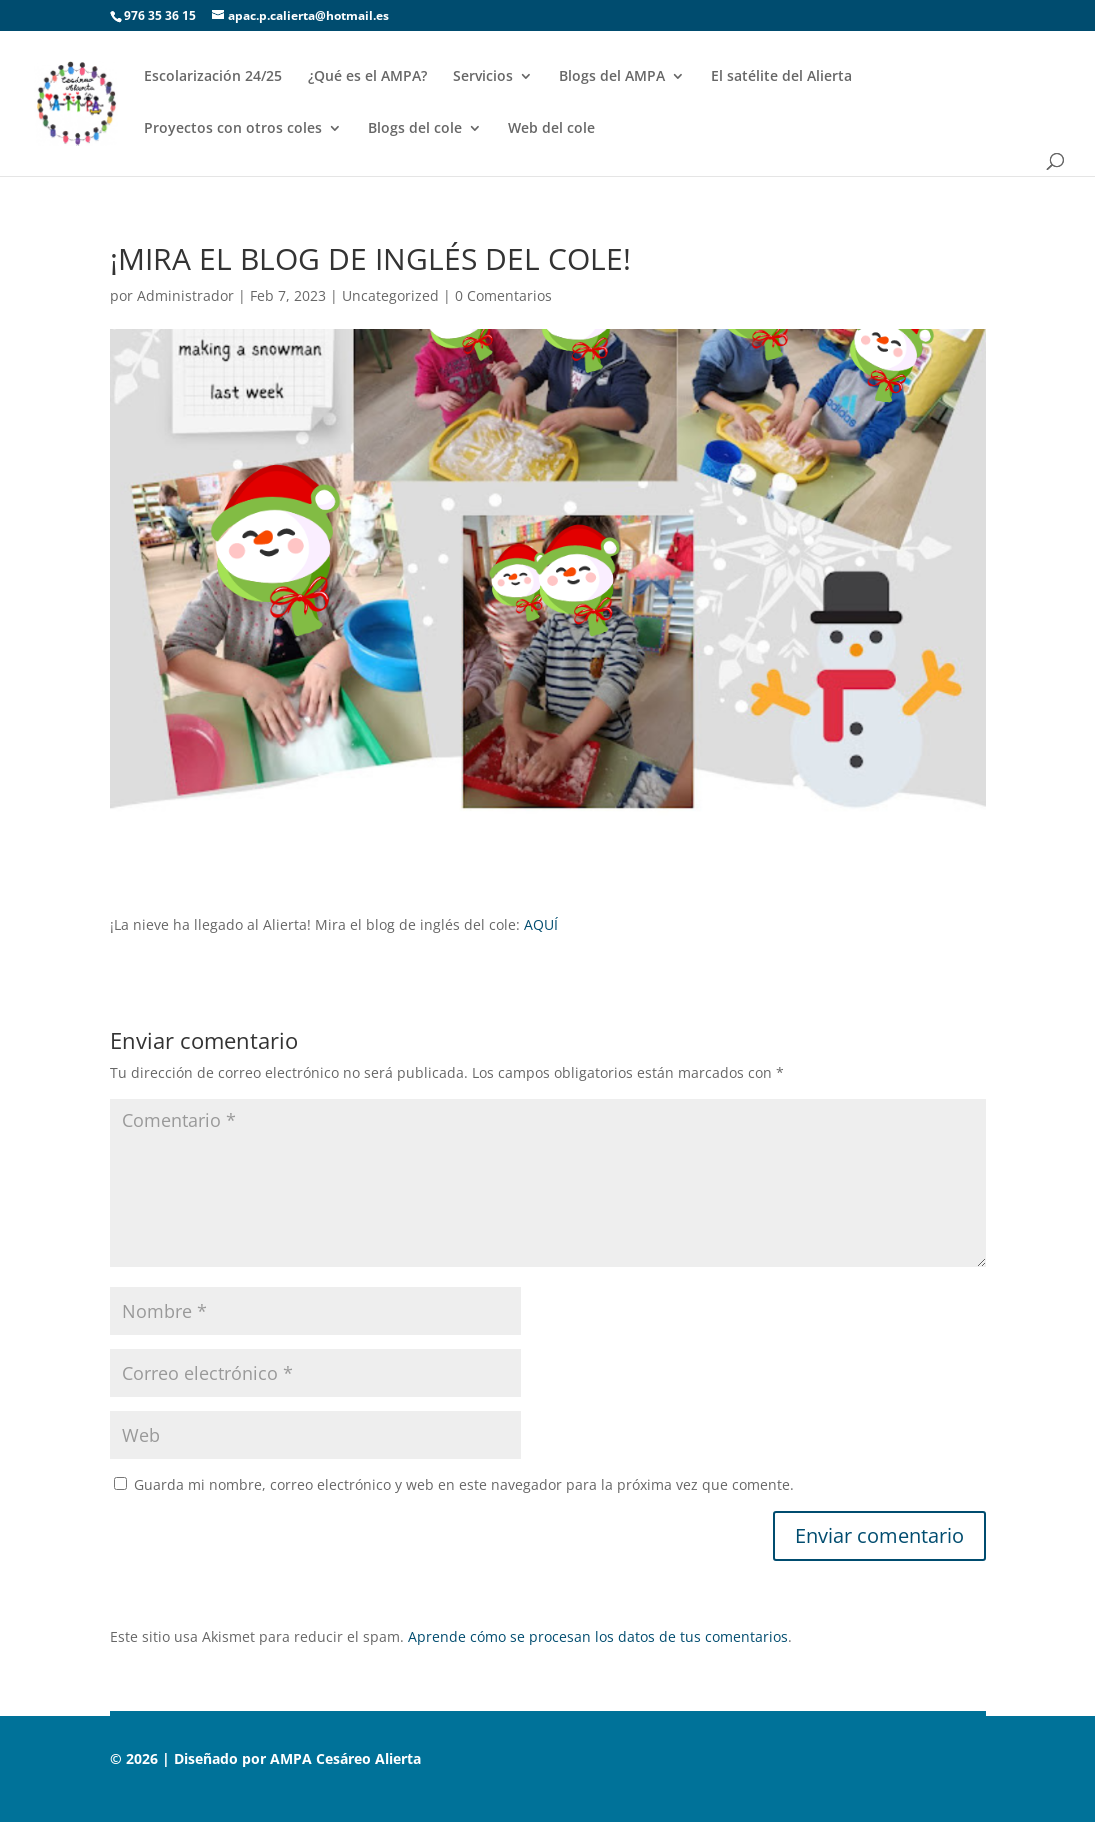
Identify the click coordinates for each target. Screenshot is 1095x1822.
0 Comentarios (503, 295)
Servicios (483, 77)
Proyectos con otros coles (233, 129)
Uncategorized (390, 295)
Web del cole (551, 129)
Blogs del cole (415, 129)
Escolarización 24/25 (213, 77)
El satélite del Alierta (781, 77)
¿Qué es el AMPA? (367, 77)
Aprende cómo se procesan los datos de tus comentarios (598, 1636)
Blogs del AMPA (612, 77)
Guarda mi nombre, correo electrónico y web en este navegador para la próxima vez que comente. (464, 1484)
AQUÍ (541, 924)
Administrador (185, 295)
